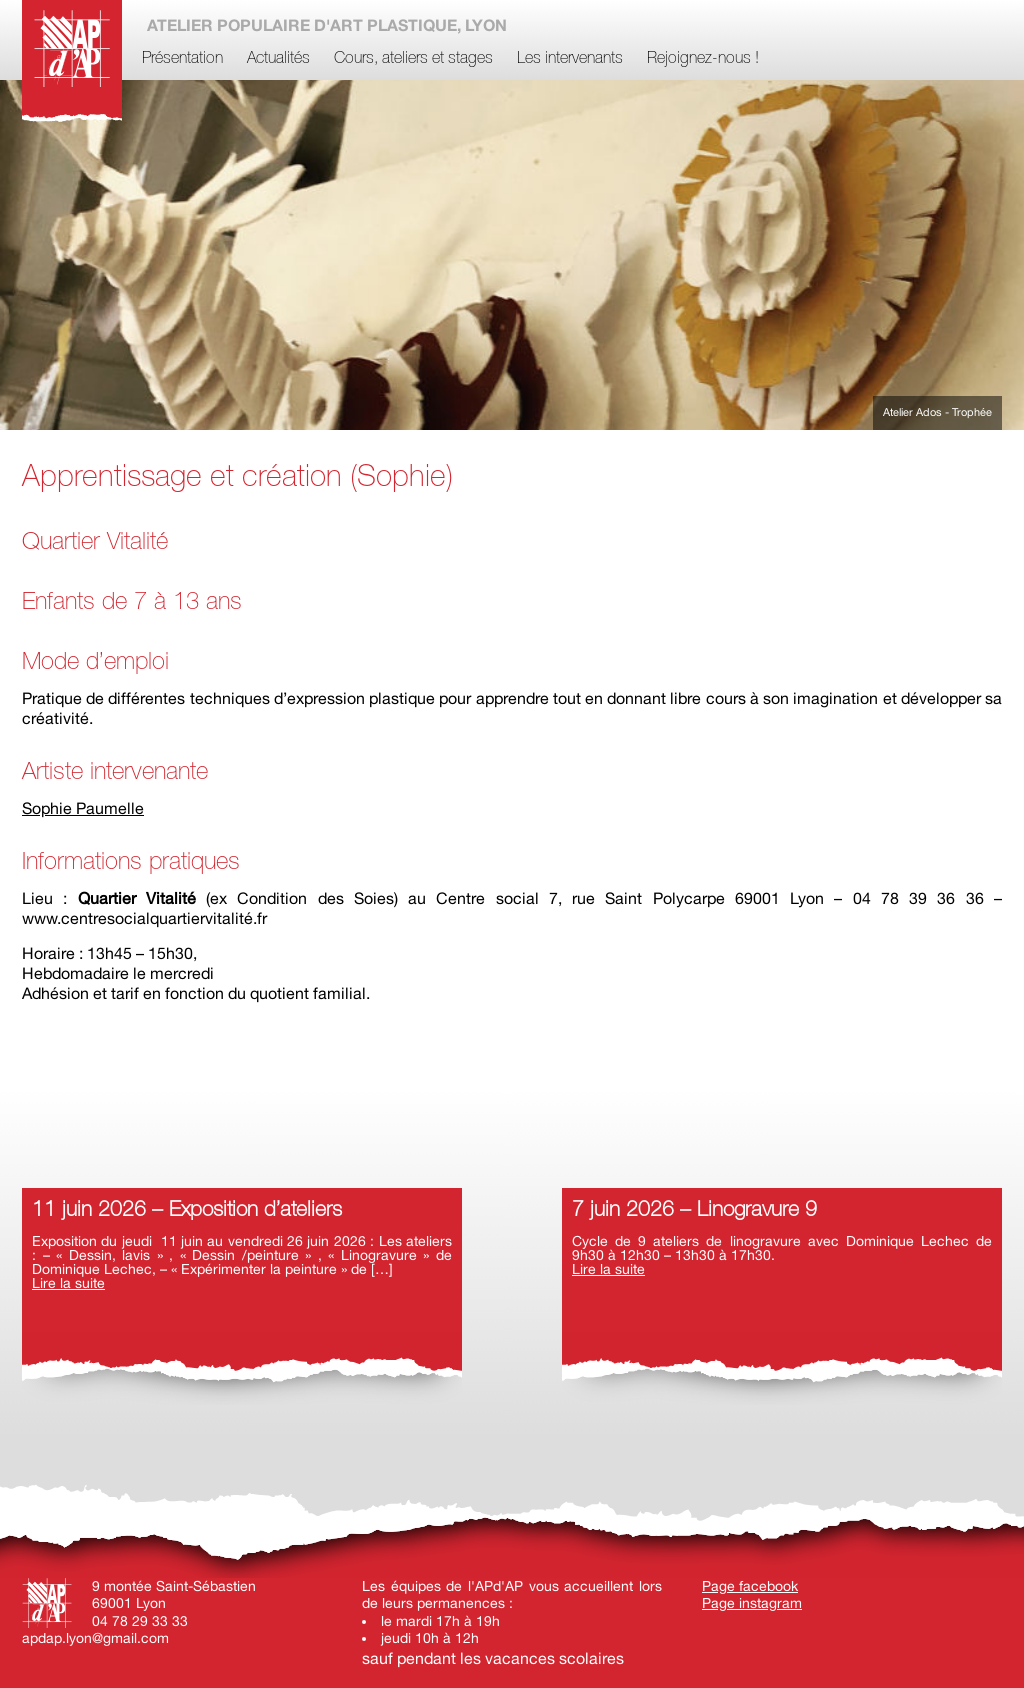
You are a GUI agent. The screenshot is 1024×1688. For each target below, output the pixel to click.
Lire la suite (68, 1283)
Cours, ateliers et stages (413, 59)
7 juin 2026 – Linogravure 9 (694, 1210)
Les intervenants (570, 59)
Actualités (278, 59)
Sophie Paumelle (83, 808)
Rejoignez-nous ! (703, 59)
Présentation (182, 59)
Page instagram (752, 1603)
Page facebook (750, 1586)
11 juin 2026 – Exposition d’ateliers (187, 1210)
